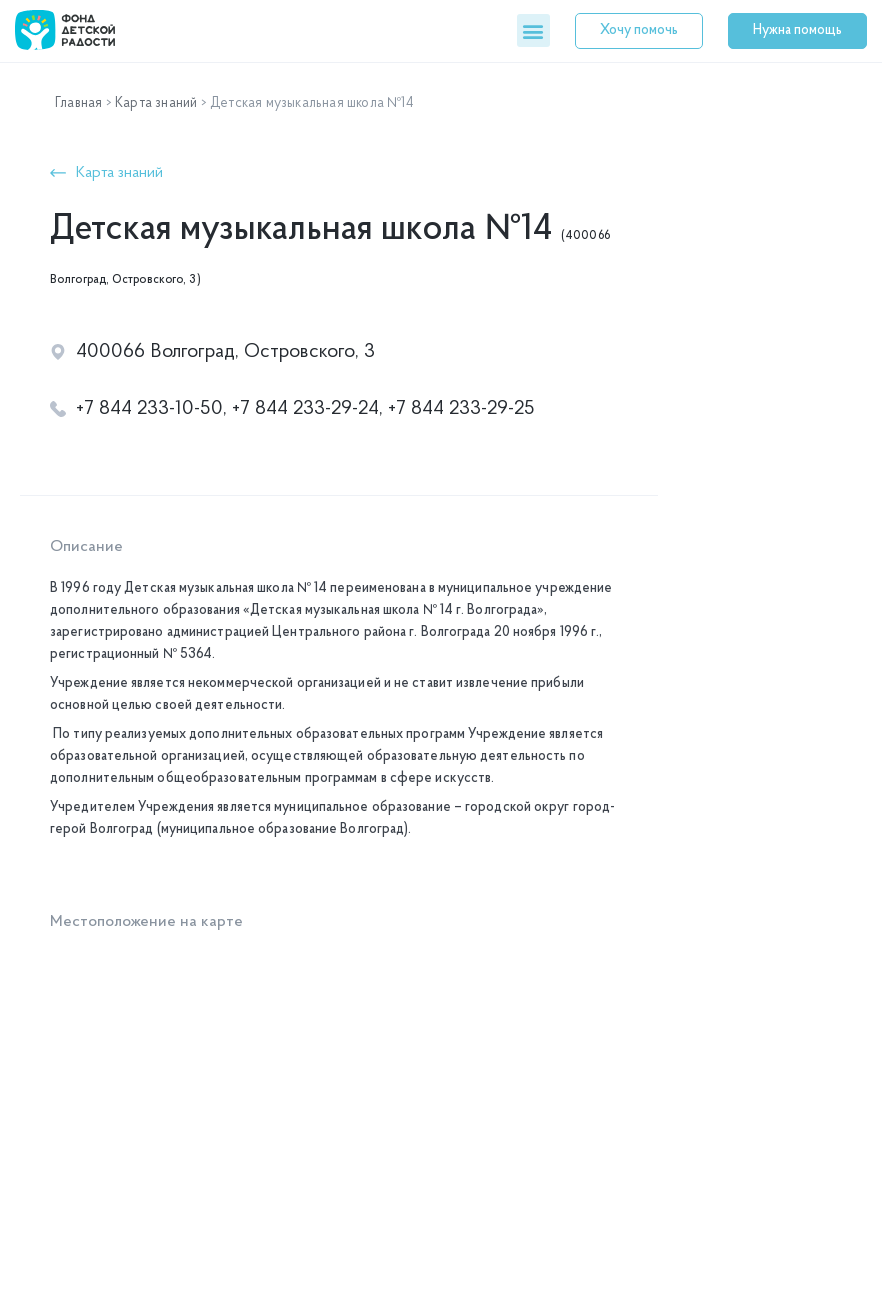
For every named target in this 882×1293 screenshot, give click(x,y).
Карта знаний (156, 103)
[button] (533, 30)
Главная (78, 103)
